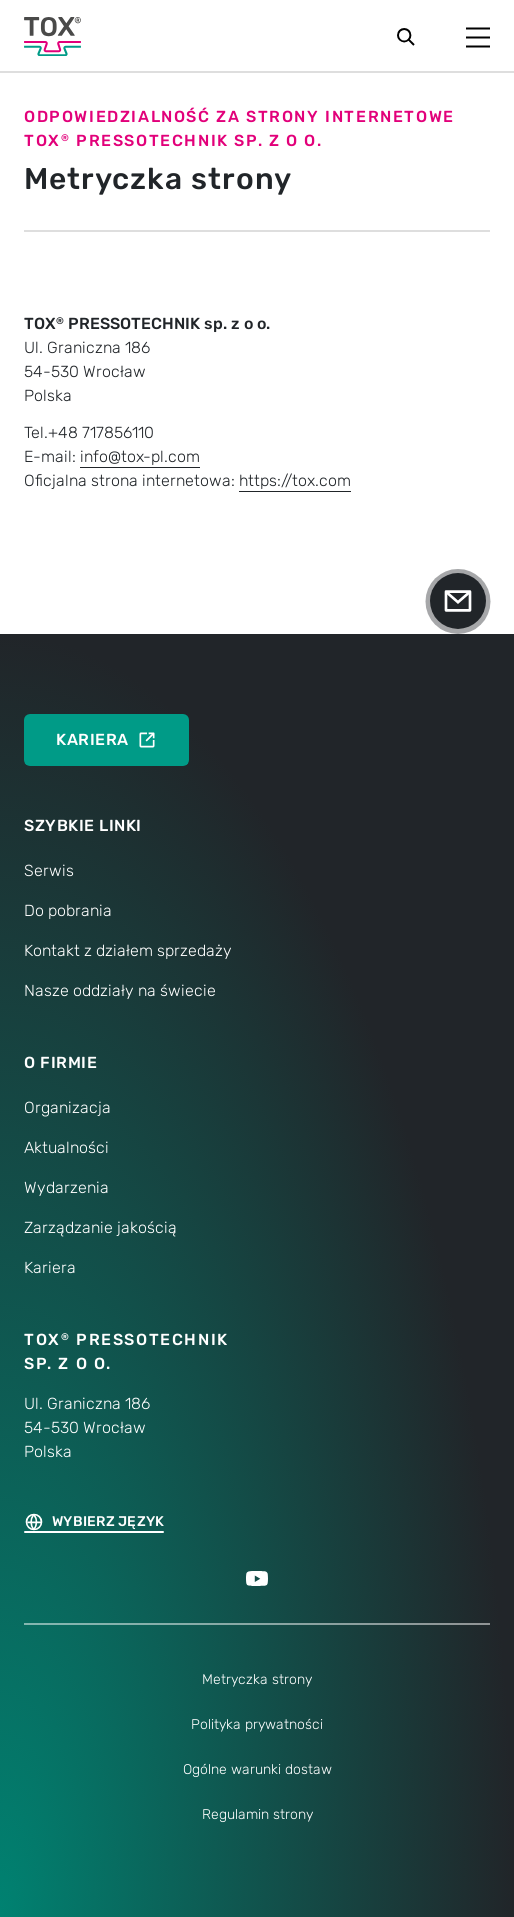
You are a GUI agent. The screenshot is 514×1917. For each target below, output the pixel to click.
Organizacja (67, 1107)
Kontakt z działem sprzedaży (128, 950)
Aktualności (66, 1147)
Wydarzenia (66, 1187)
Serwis (49, 870)
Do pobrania (68, 910)
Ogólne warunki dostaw (257, 1769)
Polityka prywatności (257, 1724)
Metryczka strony (257, 1679)
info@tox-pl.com (140, 456)
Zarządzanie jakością (100, 1227)
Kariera (50, 1267)
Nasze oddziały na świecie (120, 990)
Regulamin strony (257, 1814)
